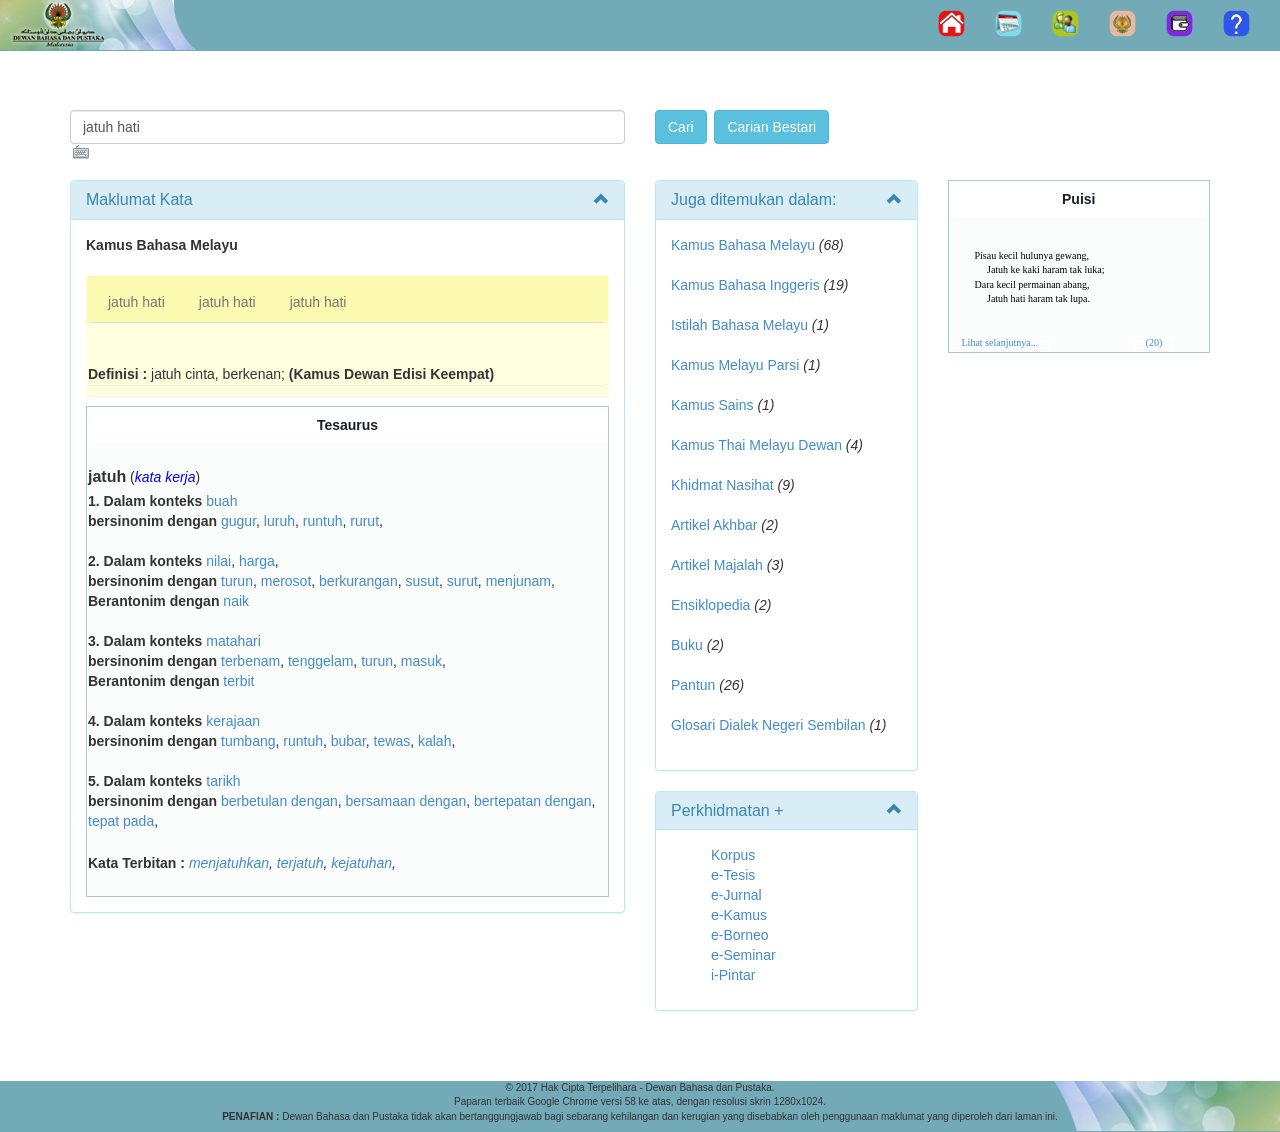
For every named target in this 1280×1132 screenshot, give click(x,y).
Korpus (733, 855)
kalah (434, 741)
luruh (279, 521)
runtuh (323, 521)
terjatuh (300, 863)
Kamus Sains (712, 405)
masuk (421, 661)
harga (257, 561)
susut (421, 581)
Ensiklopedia (710, 605)
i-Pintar (733, 975)
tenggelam (320, 661)
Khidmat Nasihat (722, 485)
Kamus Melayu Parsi (735, 365)
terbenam (250, 661)
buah (221, 501)
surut (462, 581)
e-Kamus (739, 915)
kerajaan (233, 721)
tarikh (223, 781)
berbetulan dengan (279, 801)
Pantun (693, 685)
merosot (286, 581)
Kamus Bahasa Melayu (745, 245)
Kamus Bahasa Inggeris (745, 285)
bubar (348, 741)
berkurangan (358, 581)
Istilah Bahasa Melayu (739, 325)
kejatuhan (361, 863)
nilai (218, 561)
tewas (392, 741)
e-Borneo (740, 935)
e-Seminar (743, 955)
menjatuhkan (229, 863)
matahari (233, 641)
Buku (687, 645)
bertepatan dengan (533, 801)
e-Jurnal (736, 895)
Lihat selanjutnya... (1000, 342)
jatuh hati (136, 302)
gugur (238, 521)
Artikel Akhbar (714, 525)
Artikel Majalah (717, 565)
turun (237, 581)
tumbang (248, 741)
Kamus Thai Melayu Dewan (756, 445)
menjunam (518, 581)
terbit (238, 681)
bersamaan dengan (406, 801)
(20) (1154, 342)
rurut (364, 521)
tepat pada (121, 821)
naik (236, 601)
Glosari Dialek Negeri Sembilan (768, 725)
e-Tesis (733, 875)
